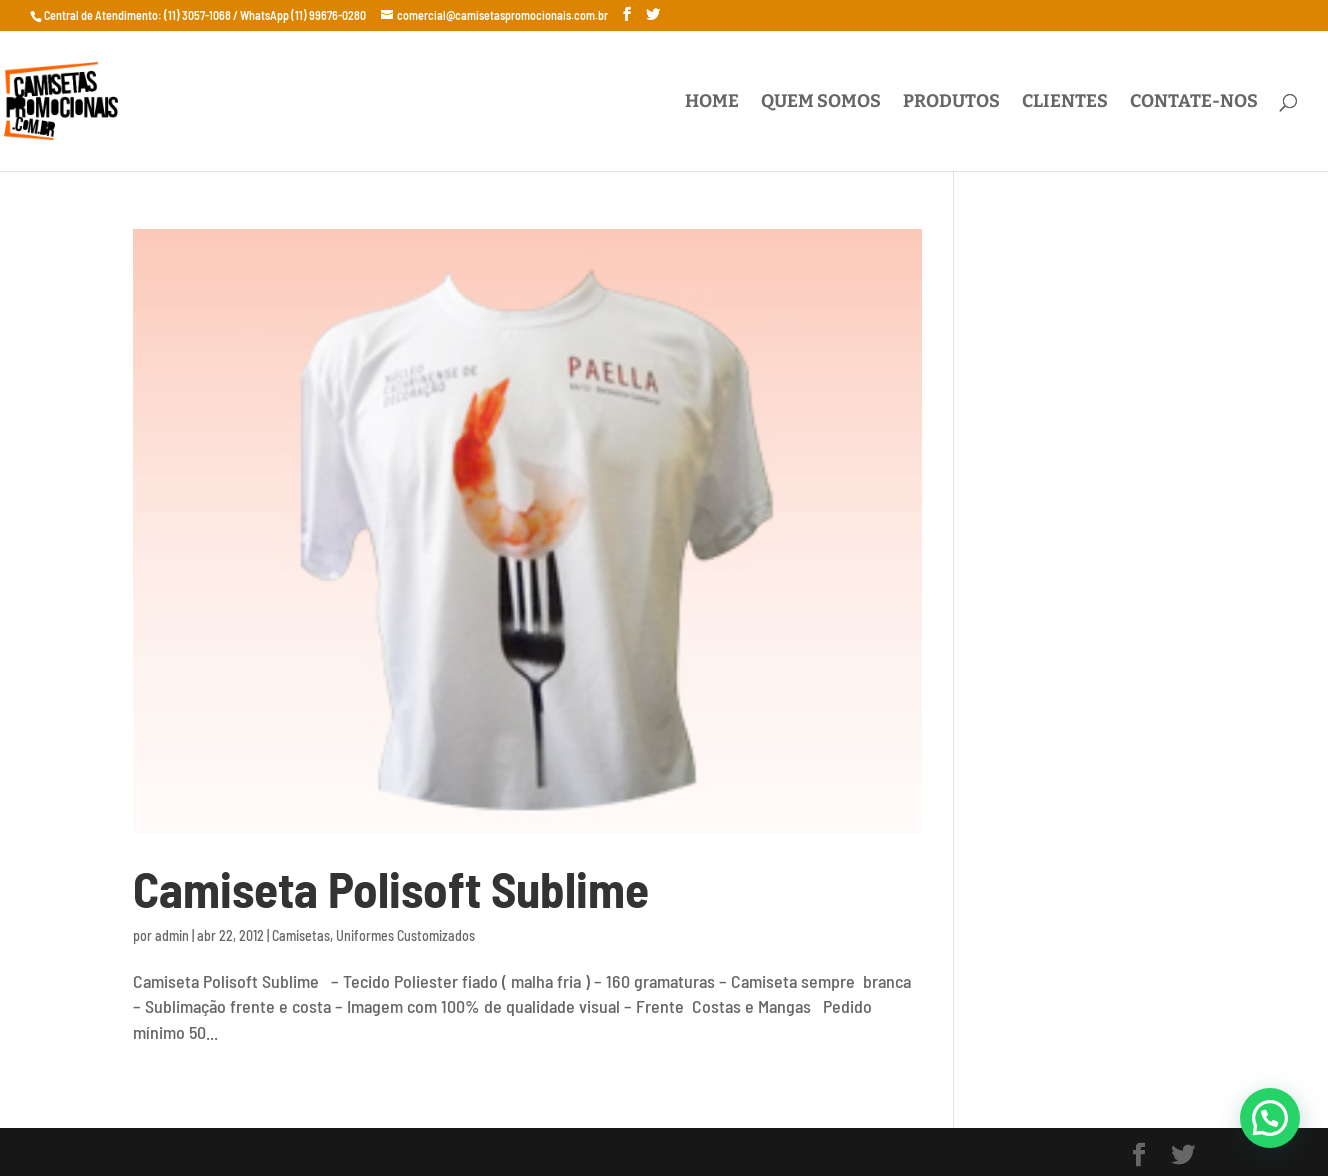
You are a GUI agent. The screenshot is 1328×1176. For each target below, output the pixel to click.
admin (172, 935)
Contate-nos (1194, 103)
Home (712, 103)
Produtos (951, 103)
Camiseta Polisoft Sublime (391, 888)
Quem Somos (821, 103)
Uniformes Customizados (405, 935)
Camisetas (301, 935)
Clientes (1065, 103)
